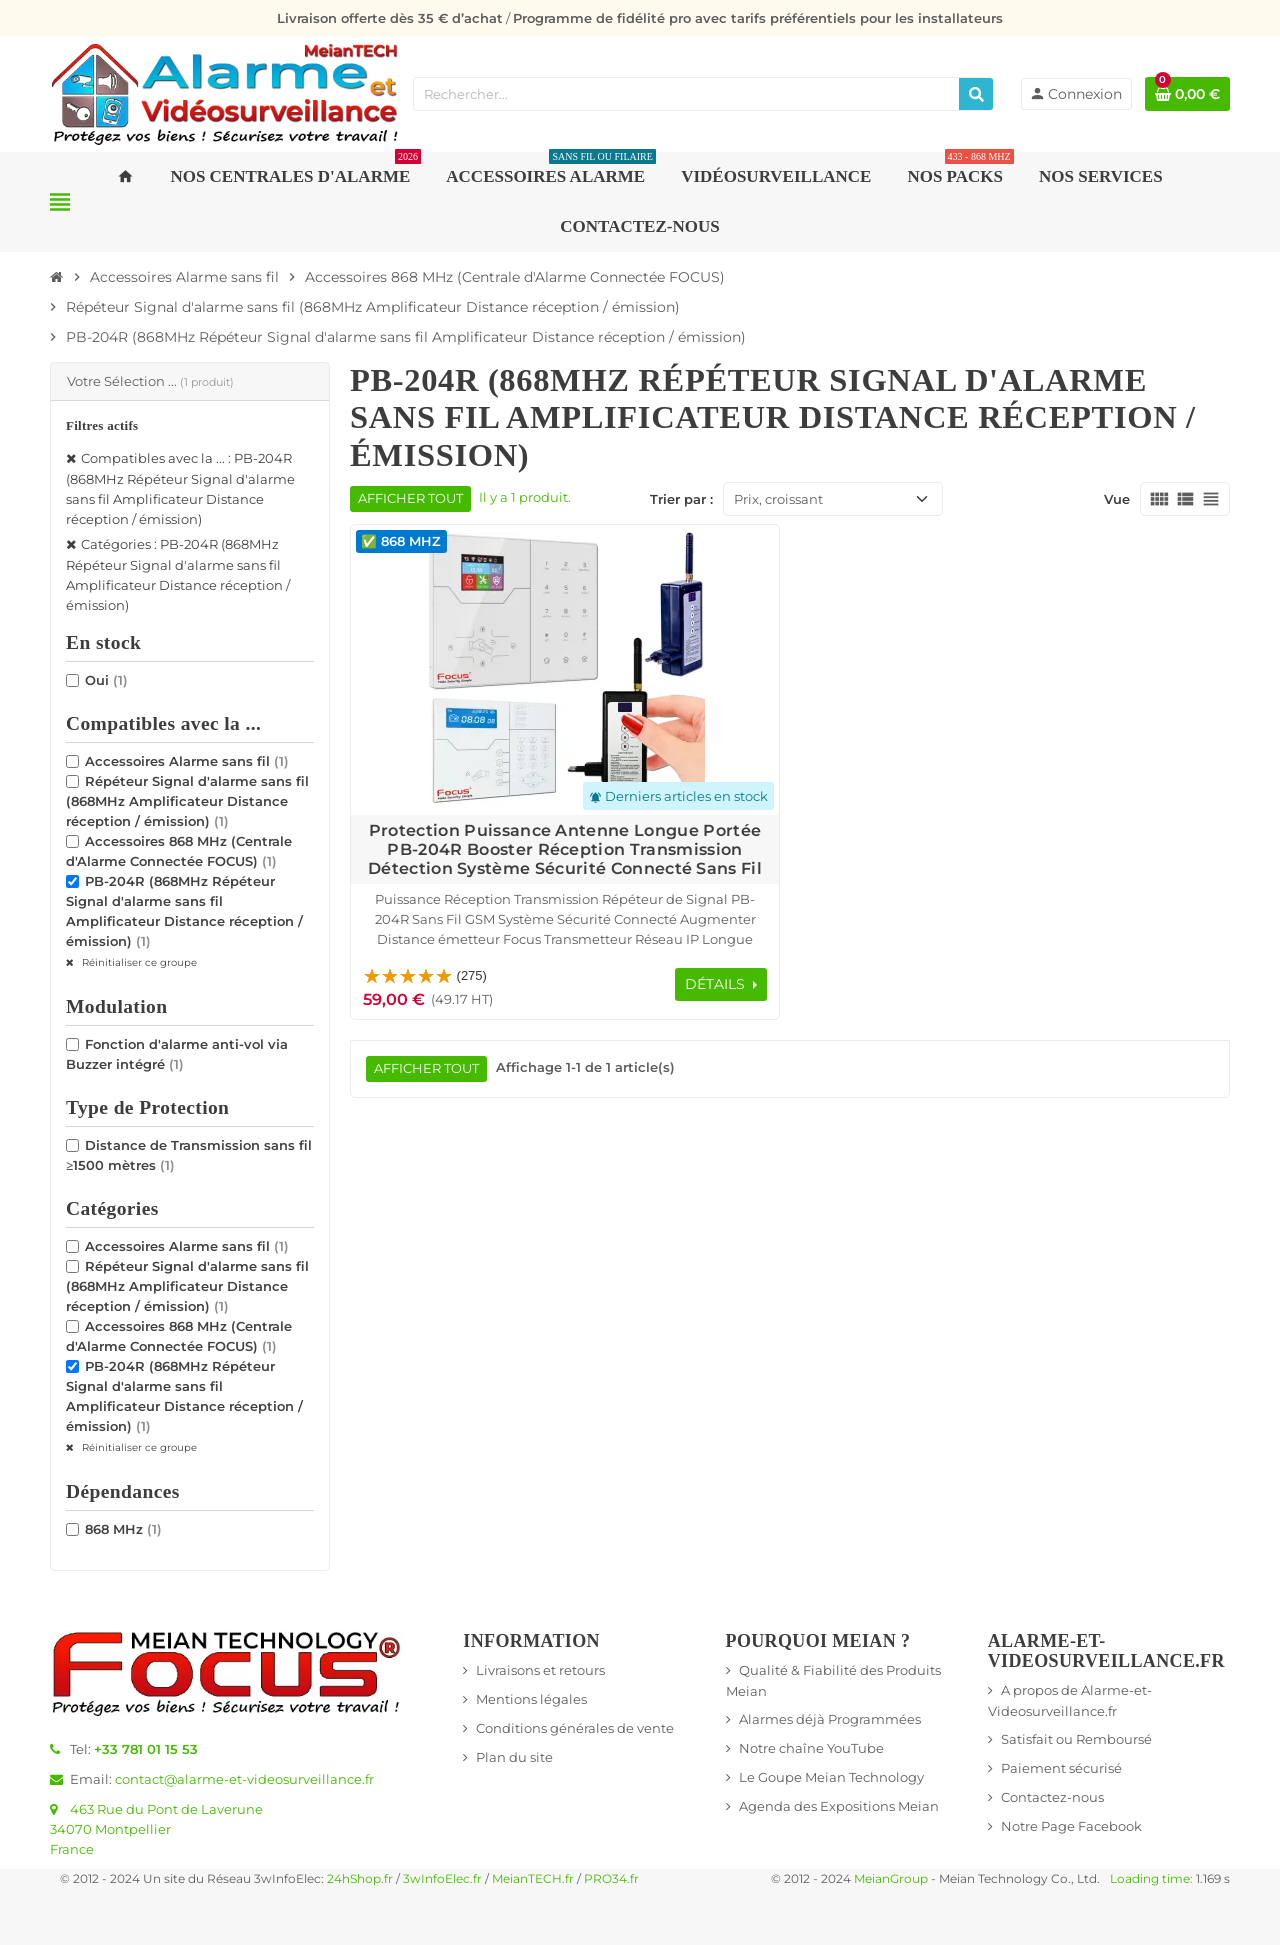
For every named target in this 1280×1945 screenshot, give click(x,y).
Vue (1117, 499)
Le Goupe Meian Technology (831, 1777)
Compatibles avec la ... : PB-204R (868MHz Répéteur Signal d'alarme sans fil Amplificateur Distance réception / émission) (180, 488)
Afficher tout (410, 498)
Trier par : (681, 499)
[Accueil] (57, 277)
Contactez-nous (1052, 1797)
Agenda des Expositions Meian (839, 1806)
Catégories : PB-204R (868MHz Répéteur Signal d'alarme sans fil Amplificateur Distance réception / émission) (178, 574)
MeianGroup (891, 1879)
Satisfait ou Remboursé (1076, 1739)
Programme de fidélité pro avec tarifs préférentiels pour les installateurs (758, 18)
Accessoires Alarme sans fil (187, 761)
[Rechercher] (976, 94)
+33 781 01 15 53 (146, 1749)
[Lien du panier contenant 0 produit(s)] (1187, 94)
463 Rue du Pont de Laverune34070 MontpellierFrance (156, 1829)
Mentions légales (531, 1699)
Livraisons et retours (540, 1670)
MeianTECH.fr (533, 1879)
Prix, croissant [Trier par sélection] (778, 499)
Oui (106, 680)
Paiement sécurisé (1061, 1768)
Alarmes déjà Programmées (830, 1719)
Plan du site (514, 1757)
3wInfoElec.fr (442, 1879)
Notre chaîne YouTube (811, 1748)
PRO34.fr (611, 1879)
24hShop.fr (360, 1879)
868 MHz (123, 1529)
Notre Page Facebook (1071, 1826)
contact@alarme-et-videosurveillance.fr (244, 1779)
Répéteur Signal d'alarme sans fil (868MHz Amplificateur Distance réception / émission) (187, 801)
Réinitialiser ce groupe (138, 962)
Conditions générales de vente (575, 1728)
